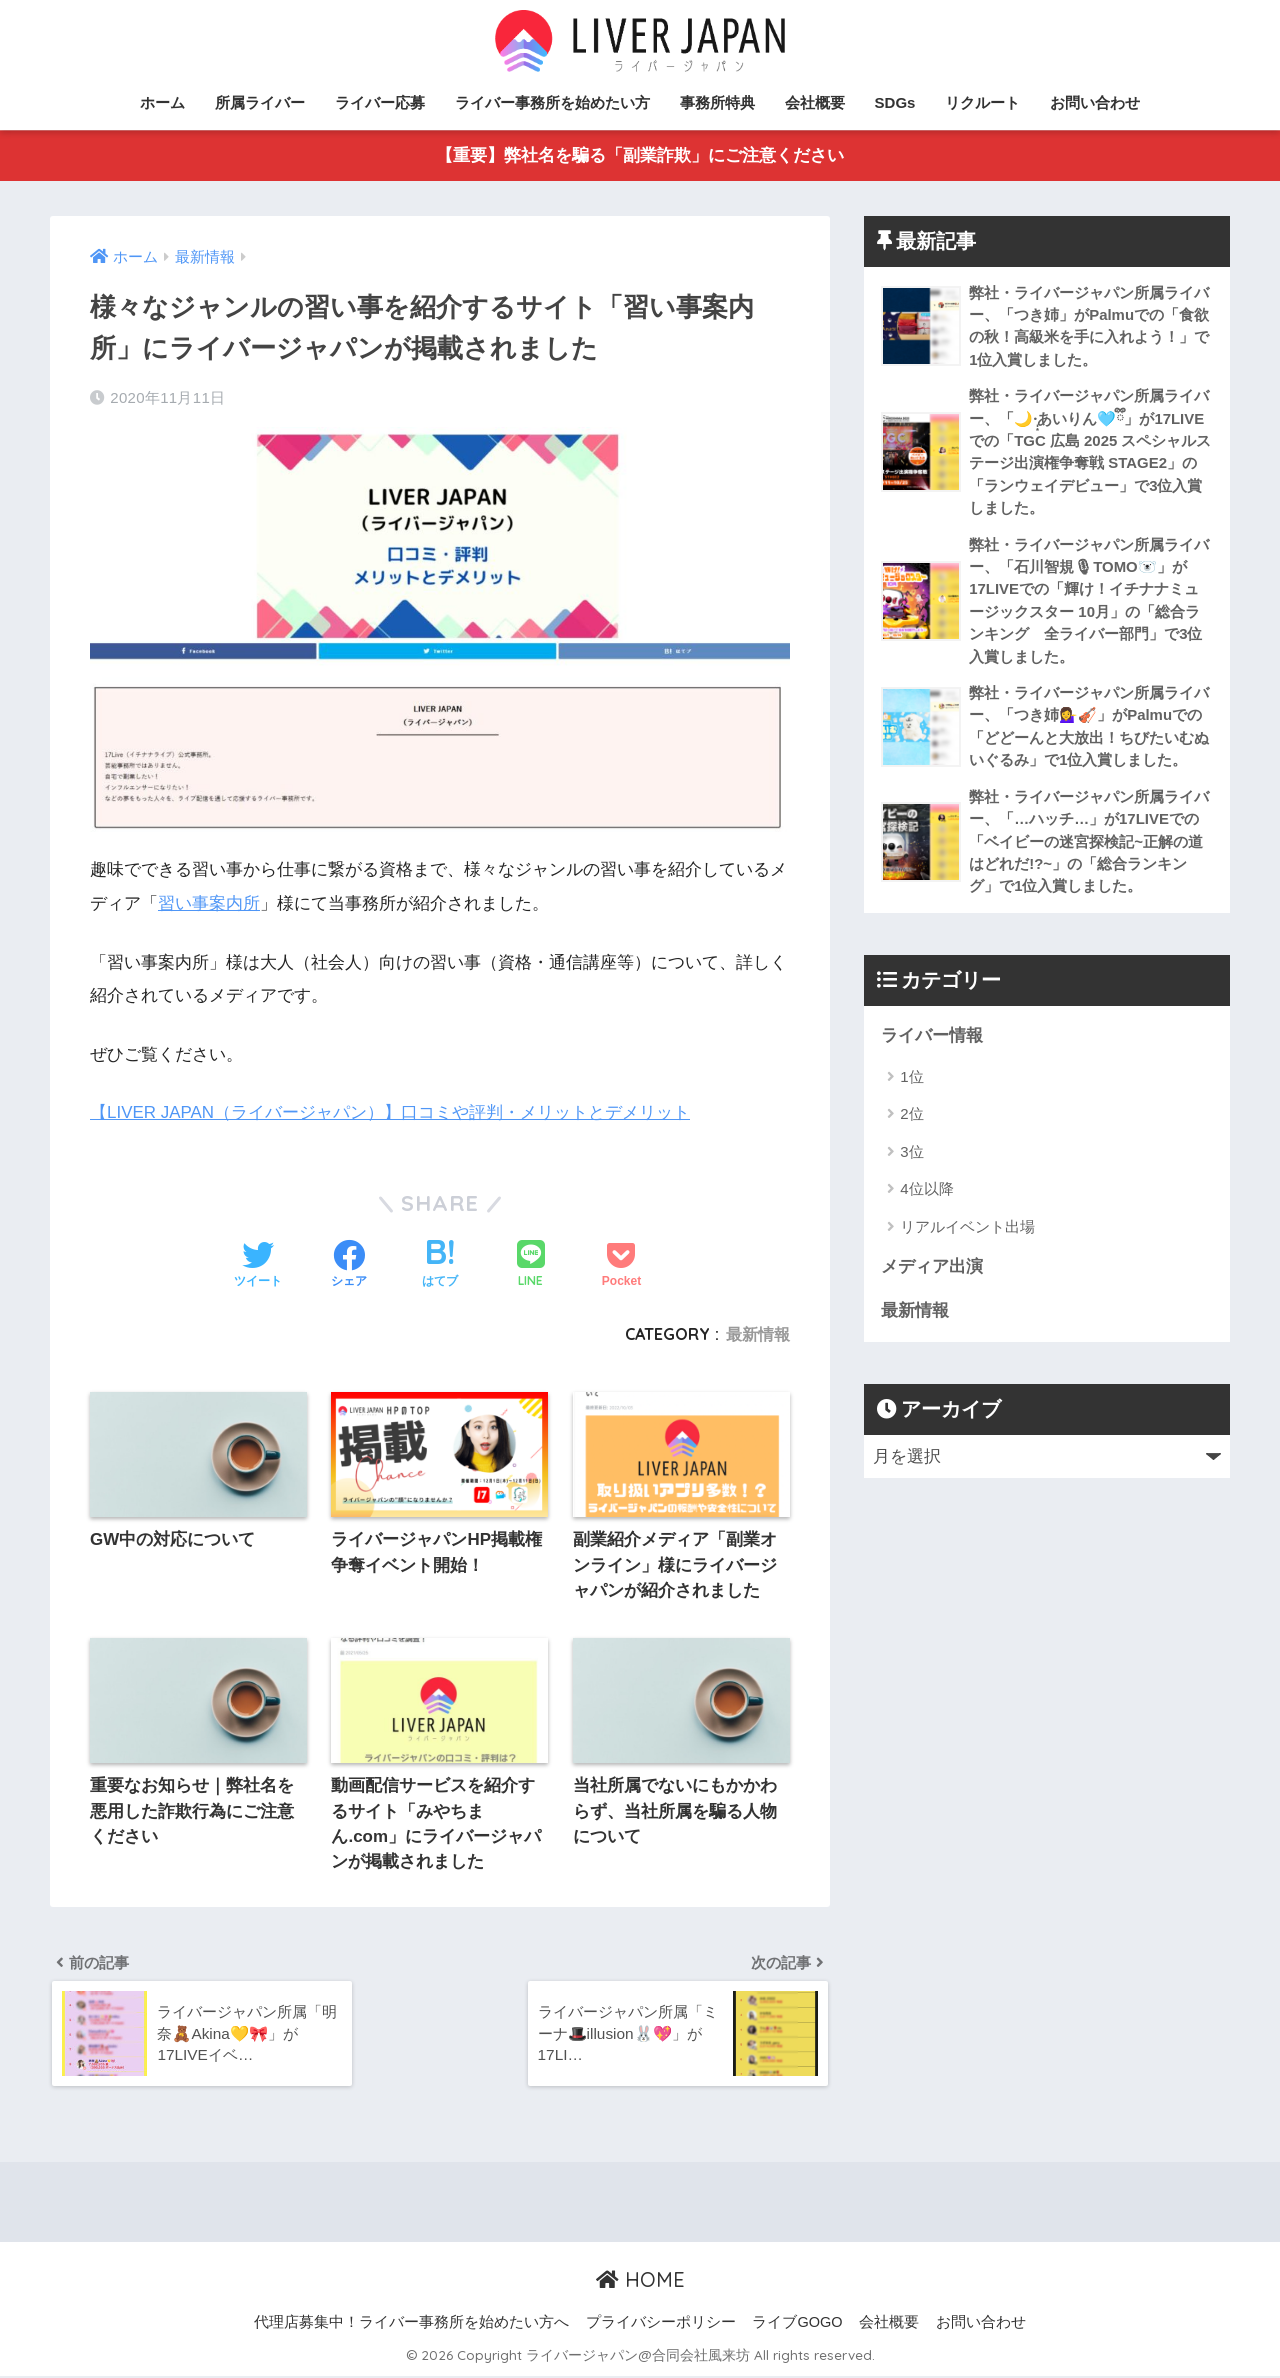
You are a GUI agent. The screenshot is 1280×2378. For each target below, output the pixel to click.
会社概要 (815, 102)
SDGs (895, 102)
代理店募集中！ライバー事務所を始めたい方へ (411, 2325)
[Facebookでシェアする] (349, 1265)
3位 (911, 1157)
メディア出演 (932, 1273)
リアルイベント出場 (967, 1232)
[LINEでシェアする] (531, 1264)
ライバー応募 (380, 102)
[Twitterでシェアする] (258, 1265)
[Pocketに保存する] (621, 1265)
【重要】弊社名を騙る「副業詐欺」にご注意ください (640, 156)
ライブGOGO (797, 2325)
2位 (911, 1120)
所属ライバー (260, 102)
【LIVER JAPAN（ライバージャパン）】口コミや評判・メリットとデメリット (390, 1112)
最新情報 (758, 1334)
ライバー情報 (932, 1041)
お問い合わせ (1095, 102)
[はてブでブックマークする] (440, 1265)
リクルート (982, 102)
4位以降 (926, 1195)
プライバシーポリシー (661, 2325)
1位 (911, 1082)
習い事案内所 (209, 903)
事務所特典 (717, 102)
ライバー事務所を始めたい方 (552, 102)
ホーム (162, 102)
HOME (640, 2282)
